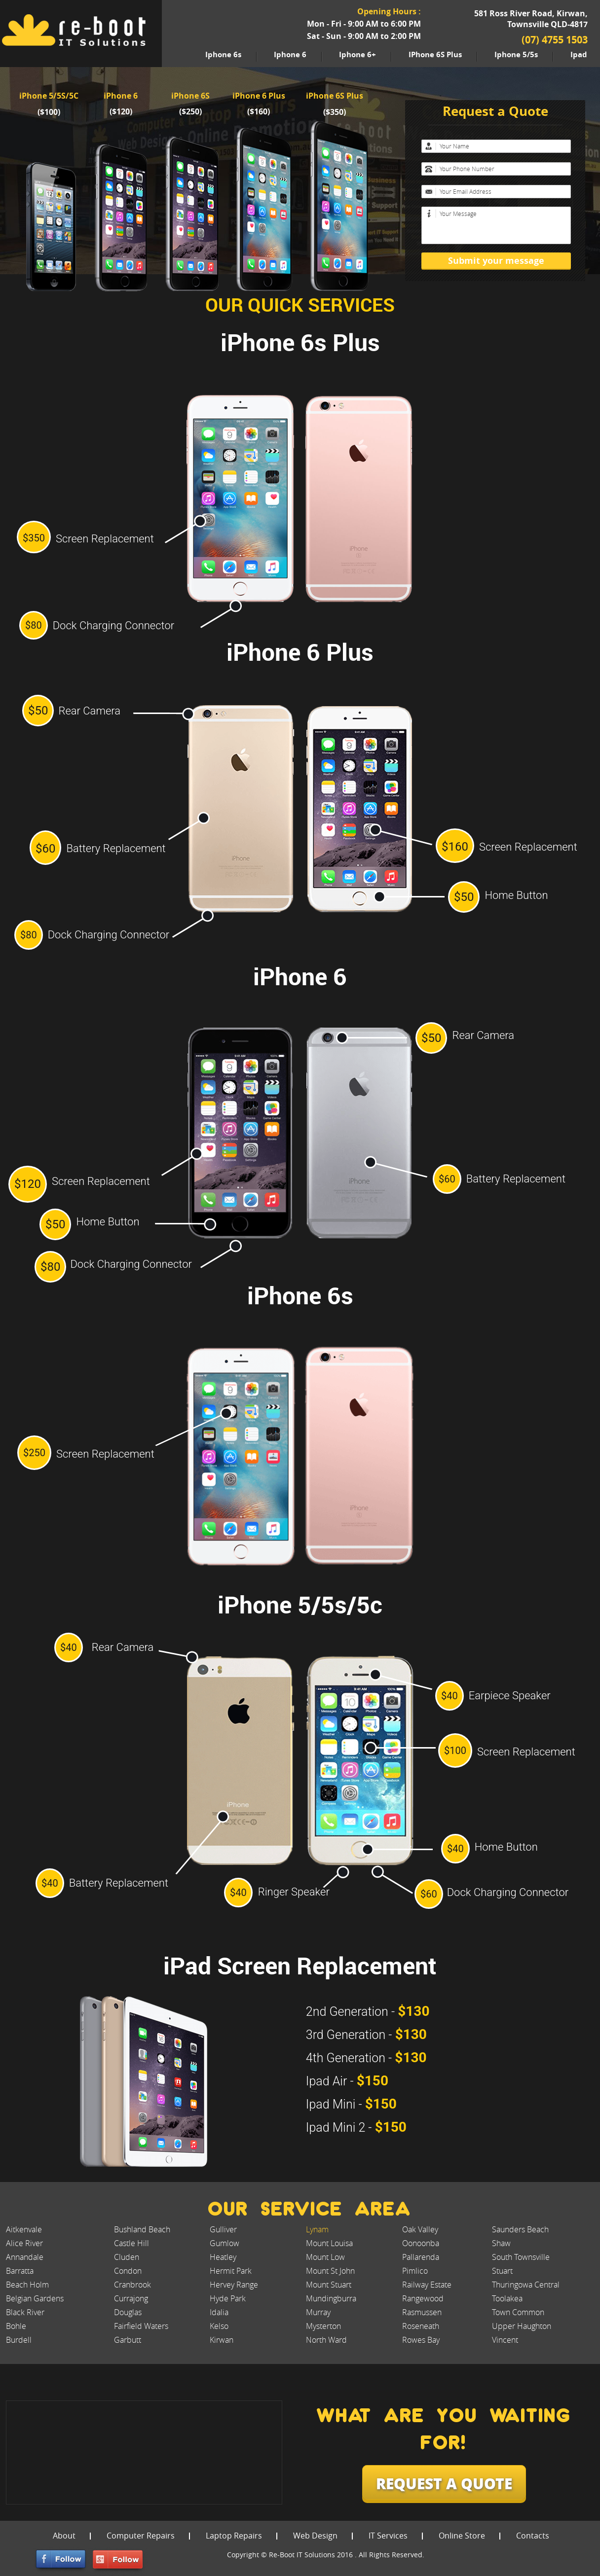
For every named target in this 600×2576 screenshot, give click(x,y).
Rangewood (423, 2298)
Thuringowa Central (526, 2284)
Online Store (462, 2535)
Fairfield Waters (141, 2326)
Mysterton (323, 2326)
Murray (318, 2312)
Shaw (501, 2243)
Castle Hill (131, 2243)
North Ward (326, 2339)
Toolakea (507, 2298)
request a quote (444, 2483)
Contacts (532, 2535)
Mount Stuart (328, 2284)
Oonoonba (420, 2243)
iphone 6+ (357, 54)
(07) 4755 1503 (555, 39)
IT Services (388, 2535)
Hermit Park (231, 2270)
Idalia (219, 2312)
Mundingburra (331, 2298)
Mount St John (330, 2270)
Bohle (16, 2326)
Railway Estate (426, 2284)
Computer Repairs (141, 2535)
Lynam (317, 2229)
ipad (578, 54)
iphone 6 (290, 54)
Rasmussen (422, 2312)
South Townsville (521, 2257)
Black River (25, 2312)
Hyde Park (228, 2298)
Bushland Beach (142, 2229)
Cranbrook (132, 2284)
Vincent (505, 2339)
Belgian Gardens (35, 2298)
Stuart (502, 2270)
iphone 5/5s (516, 54)
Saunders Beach (520, 2229)
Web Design (315, 2535)
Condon (128, 2270)
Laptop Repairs (234, 2535)
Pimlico (415, 2270)
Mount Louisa (329, 2243)
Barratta (20, 2270)
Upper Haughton (521, 2326)
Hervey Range (234, 2284)
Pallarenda (420, 2257)
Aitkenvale (24, 2229)
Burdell (19, 2339)
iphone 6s (223, 54)
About (64, 2535)
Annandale (24, 2257)
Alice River (24, 2243)
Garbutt (127, 2339)
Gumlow (224, 2243)
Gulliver (223, 2229)
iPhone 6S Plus (435, 54)
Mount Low (325, 2257)
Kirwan (221, 2339)
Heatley (223, 2257)
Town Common (518, 2312)
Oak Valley (420, 2229)
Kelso (219, 2326)
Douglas (128, 2312)
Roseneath (420, 2326)
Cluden (126, 2257)
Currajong (131, 2298)
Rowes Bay (421, 2339)
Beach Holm (27, 2284)
